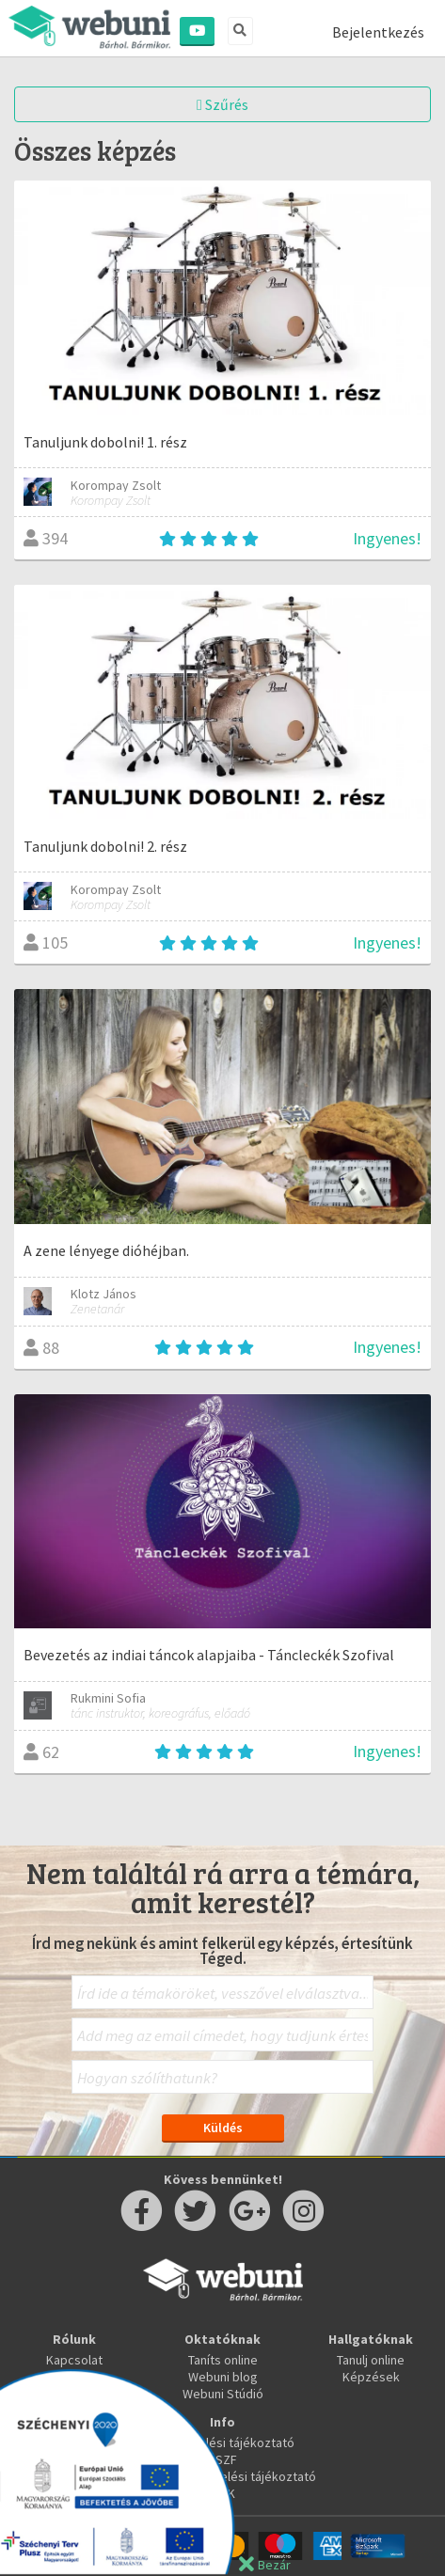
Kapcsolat (74, 2359)
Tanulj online (371, 2359)
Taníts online (223, 2359)
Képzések (371, 2376)
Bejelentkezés (378, 32)
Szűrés (222, 104)
